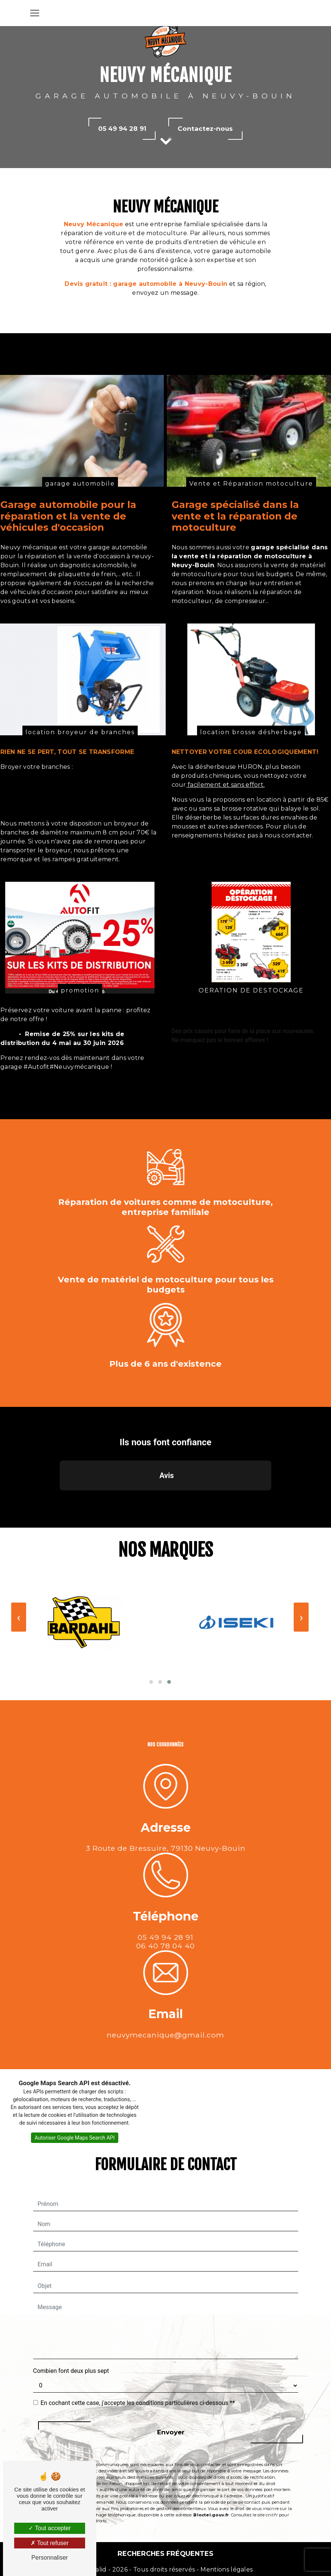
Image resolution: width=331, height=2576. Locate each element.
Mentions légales (226, 2569)
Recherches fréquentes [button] (165, 2553)
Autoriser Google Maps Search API (75, 2102)
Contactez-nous (205, 128)
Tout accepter (49, 2528)
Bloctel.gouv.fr (211, 2478)
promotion (80, 1026)
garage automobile (80, 519)
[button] (60, 1462)
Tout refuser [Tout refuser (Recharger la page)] (50, 2543)
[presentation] (301, 1581)
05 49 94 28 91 (122, 128)
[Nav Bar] (34, 13)
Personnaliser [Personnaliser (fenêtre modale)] (49, 2557)
